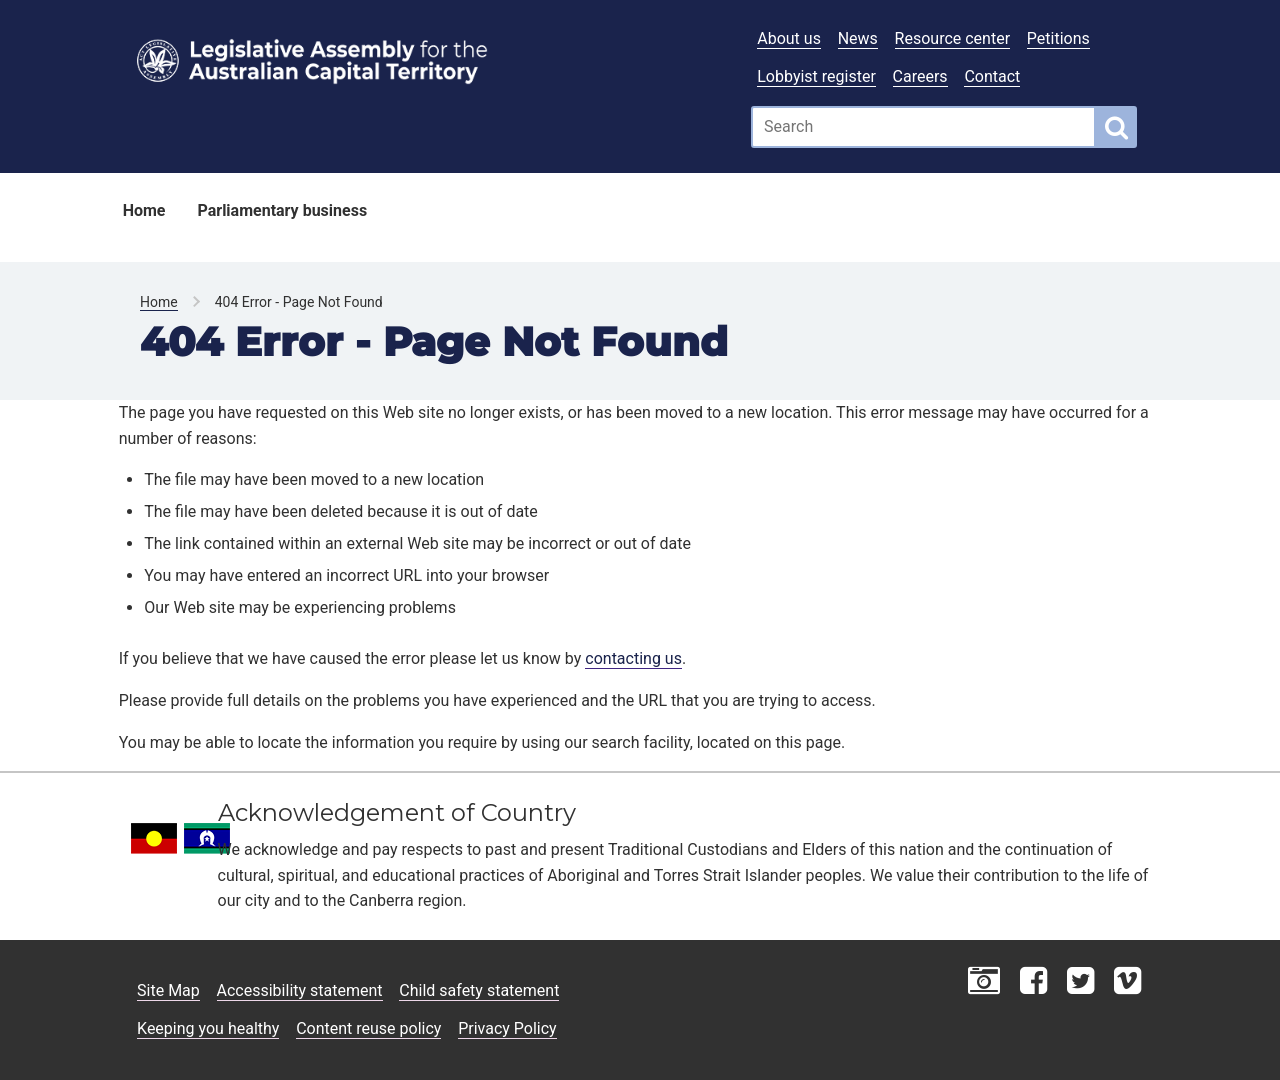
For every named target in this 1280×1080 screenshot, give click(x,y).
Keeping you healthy (208, 1028)
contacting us (633, 658)
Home (144, 210)
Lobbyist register (816, 76)
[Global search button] (1116, 127)
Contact (992, 76)
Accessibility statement (300, 990)
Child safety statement (479, 990)
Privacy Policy (507, 1028)
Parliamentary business (282, 210)
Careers (920, 76)
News (858, 38)
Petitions (1058, 38)
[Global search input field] (923, 127)
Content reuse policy (368, 1028)
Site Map (168, 990)
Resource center (952, 38)
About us (789, 38)
